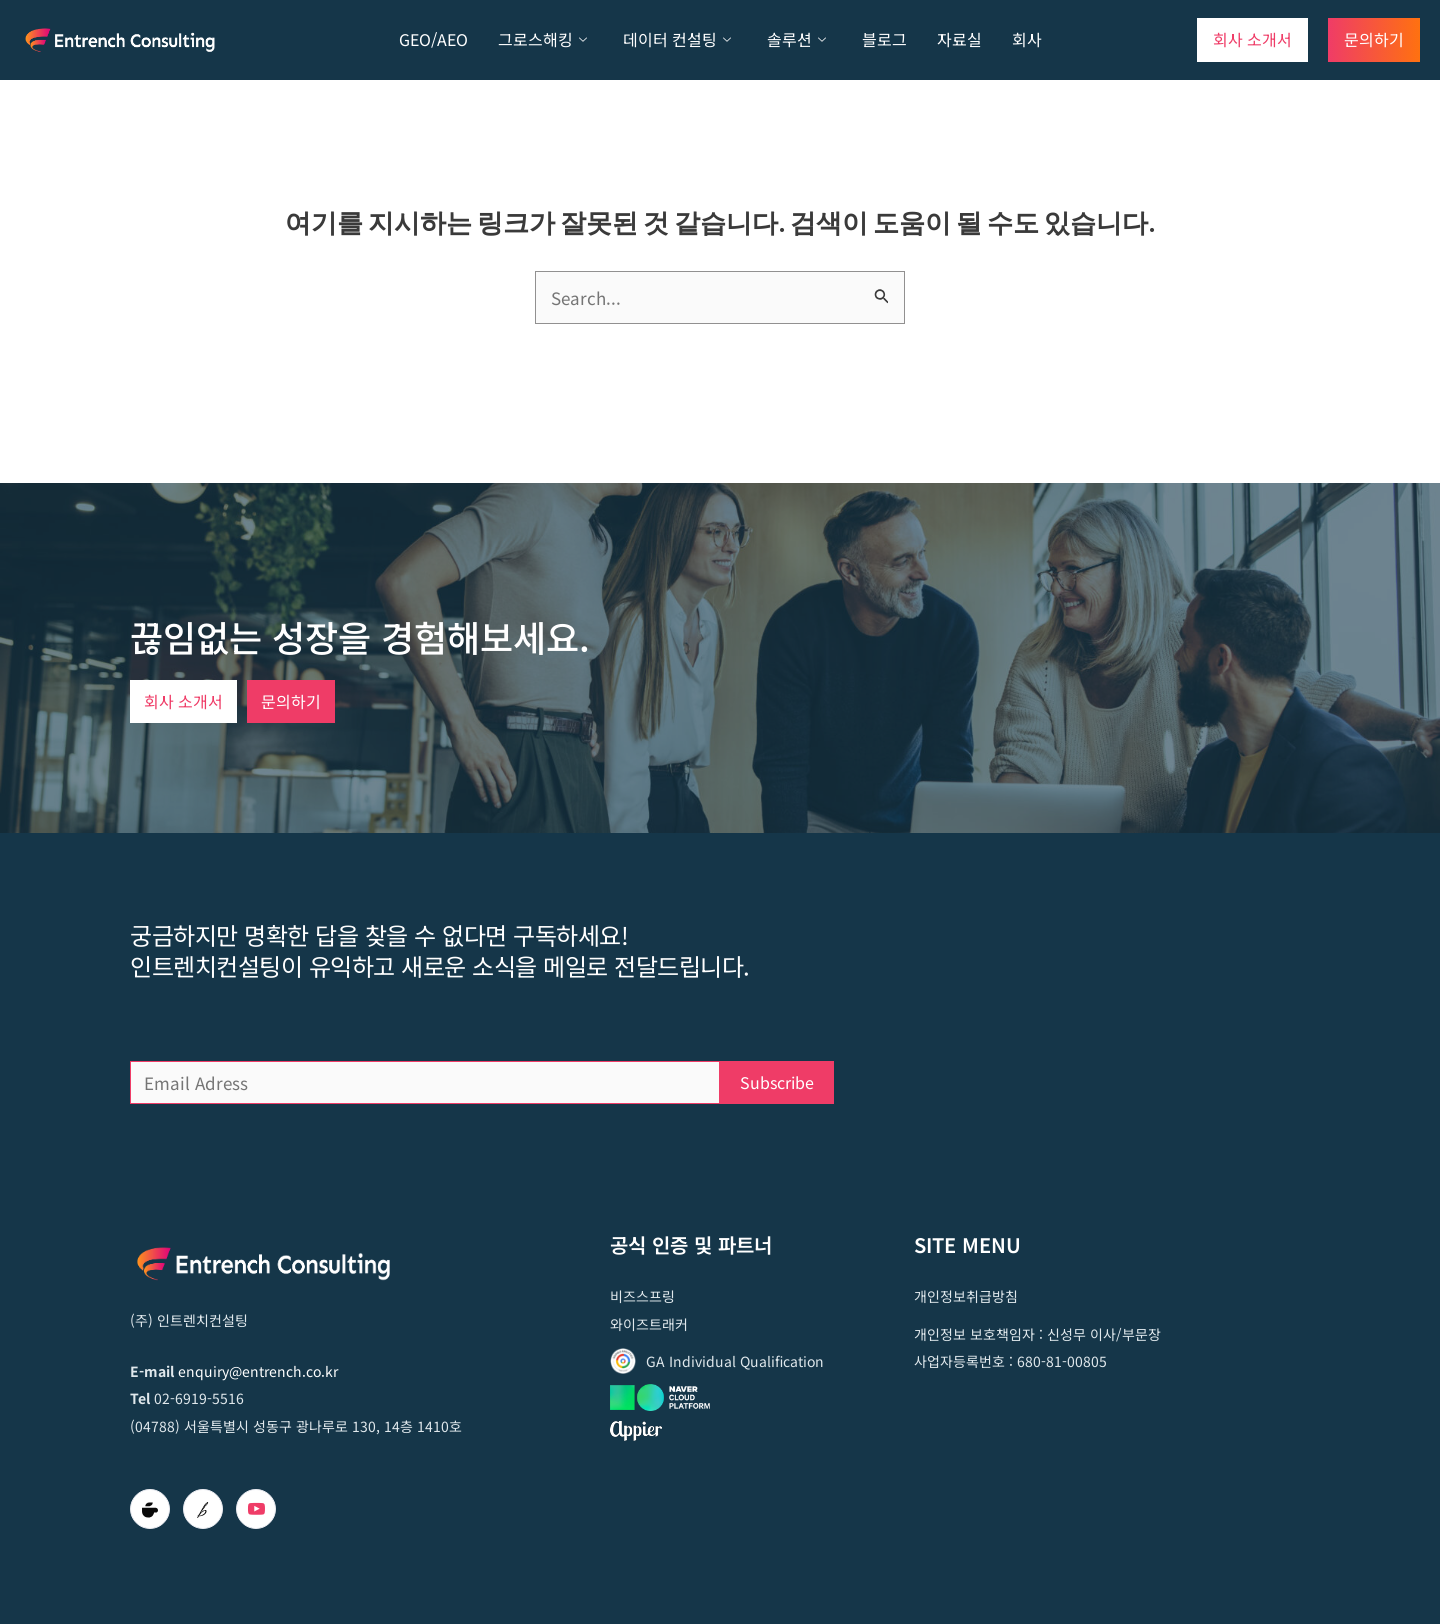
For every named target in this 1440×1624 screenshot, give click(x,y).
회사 (1027, 39)
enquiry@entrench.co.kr (258, 1371)
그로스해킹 (542, 39)
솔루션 (796, 39)
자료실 (959, 39)
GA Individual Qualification (735, 1361)
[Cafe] (150, 1509)
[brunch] (203, 1509)
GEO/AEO (433, 39)
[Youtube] (256, 1509)
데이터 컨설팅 (677, 39)
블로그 (884, 39)
